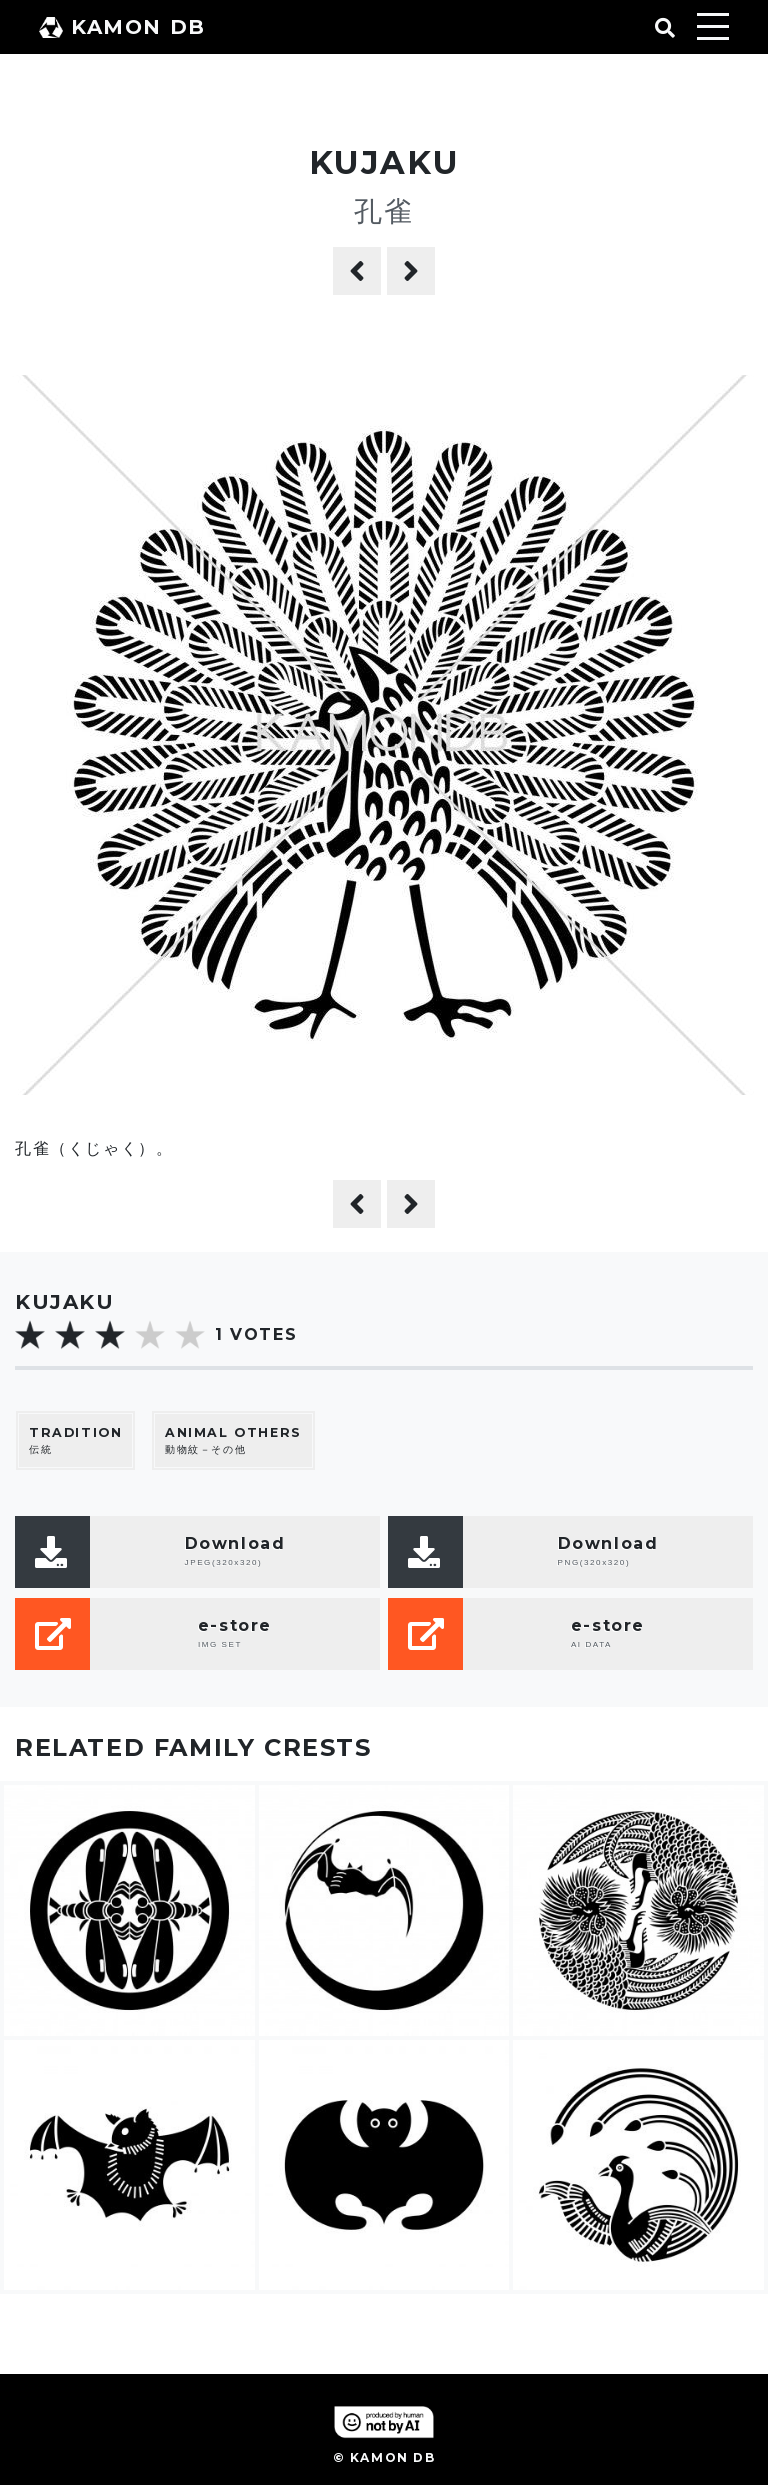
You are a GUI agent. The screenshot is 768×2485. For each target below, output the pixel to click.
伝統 (75, 1440)
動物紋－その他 (233, 1440)
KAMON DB (122, 27)
